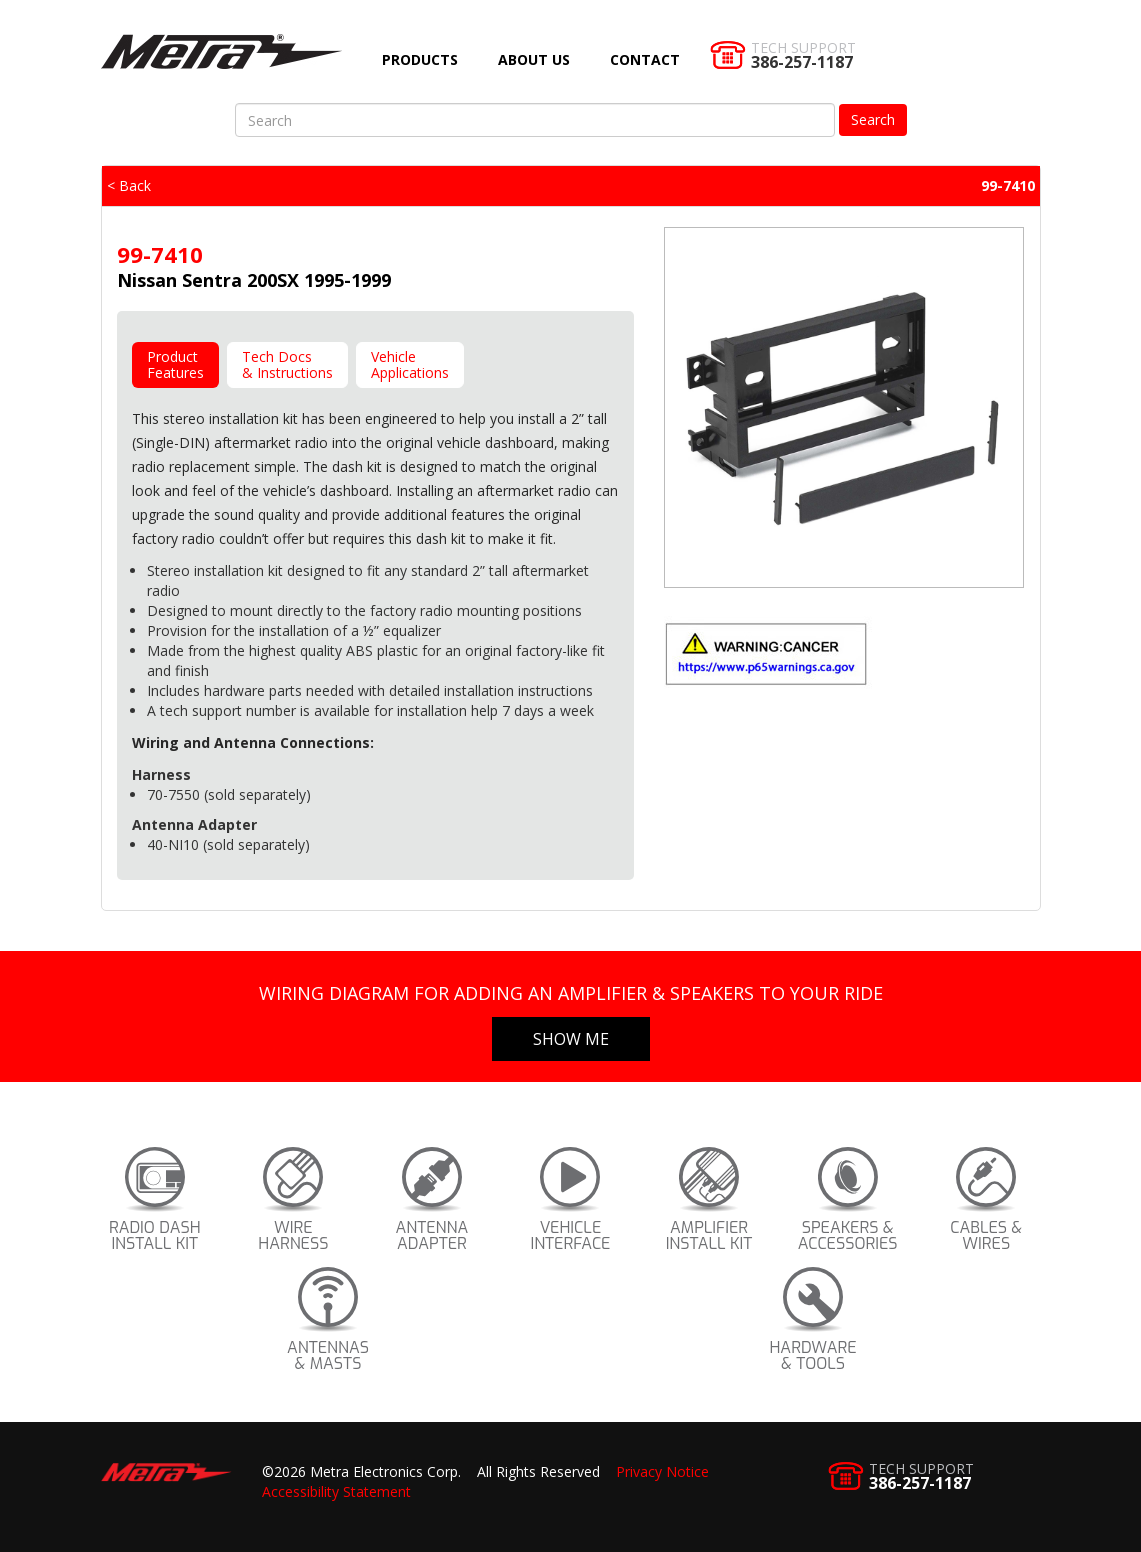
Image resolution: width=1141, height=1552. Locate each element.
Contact (645, 59)
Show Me (571, 1039)
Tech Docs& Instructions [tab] (287, 364)
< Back (129, 185)
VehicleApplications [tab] (410, 364)
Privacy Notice (662, 1471)
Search (873, 119)
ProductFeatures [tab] (175, 364)
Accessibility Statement (336, 1491)
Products (420, 59)
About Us (534, 59)
